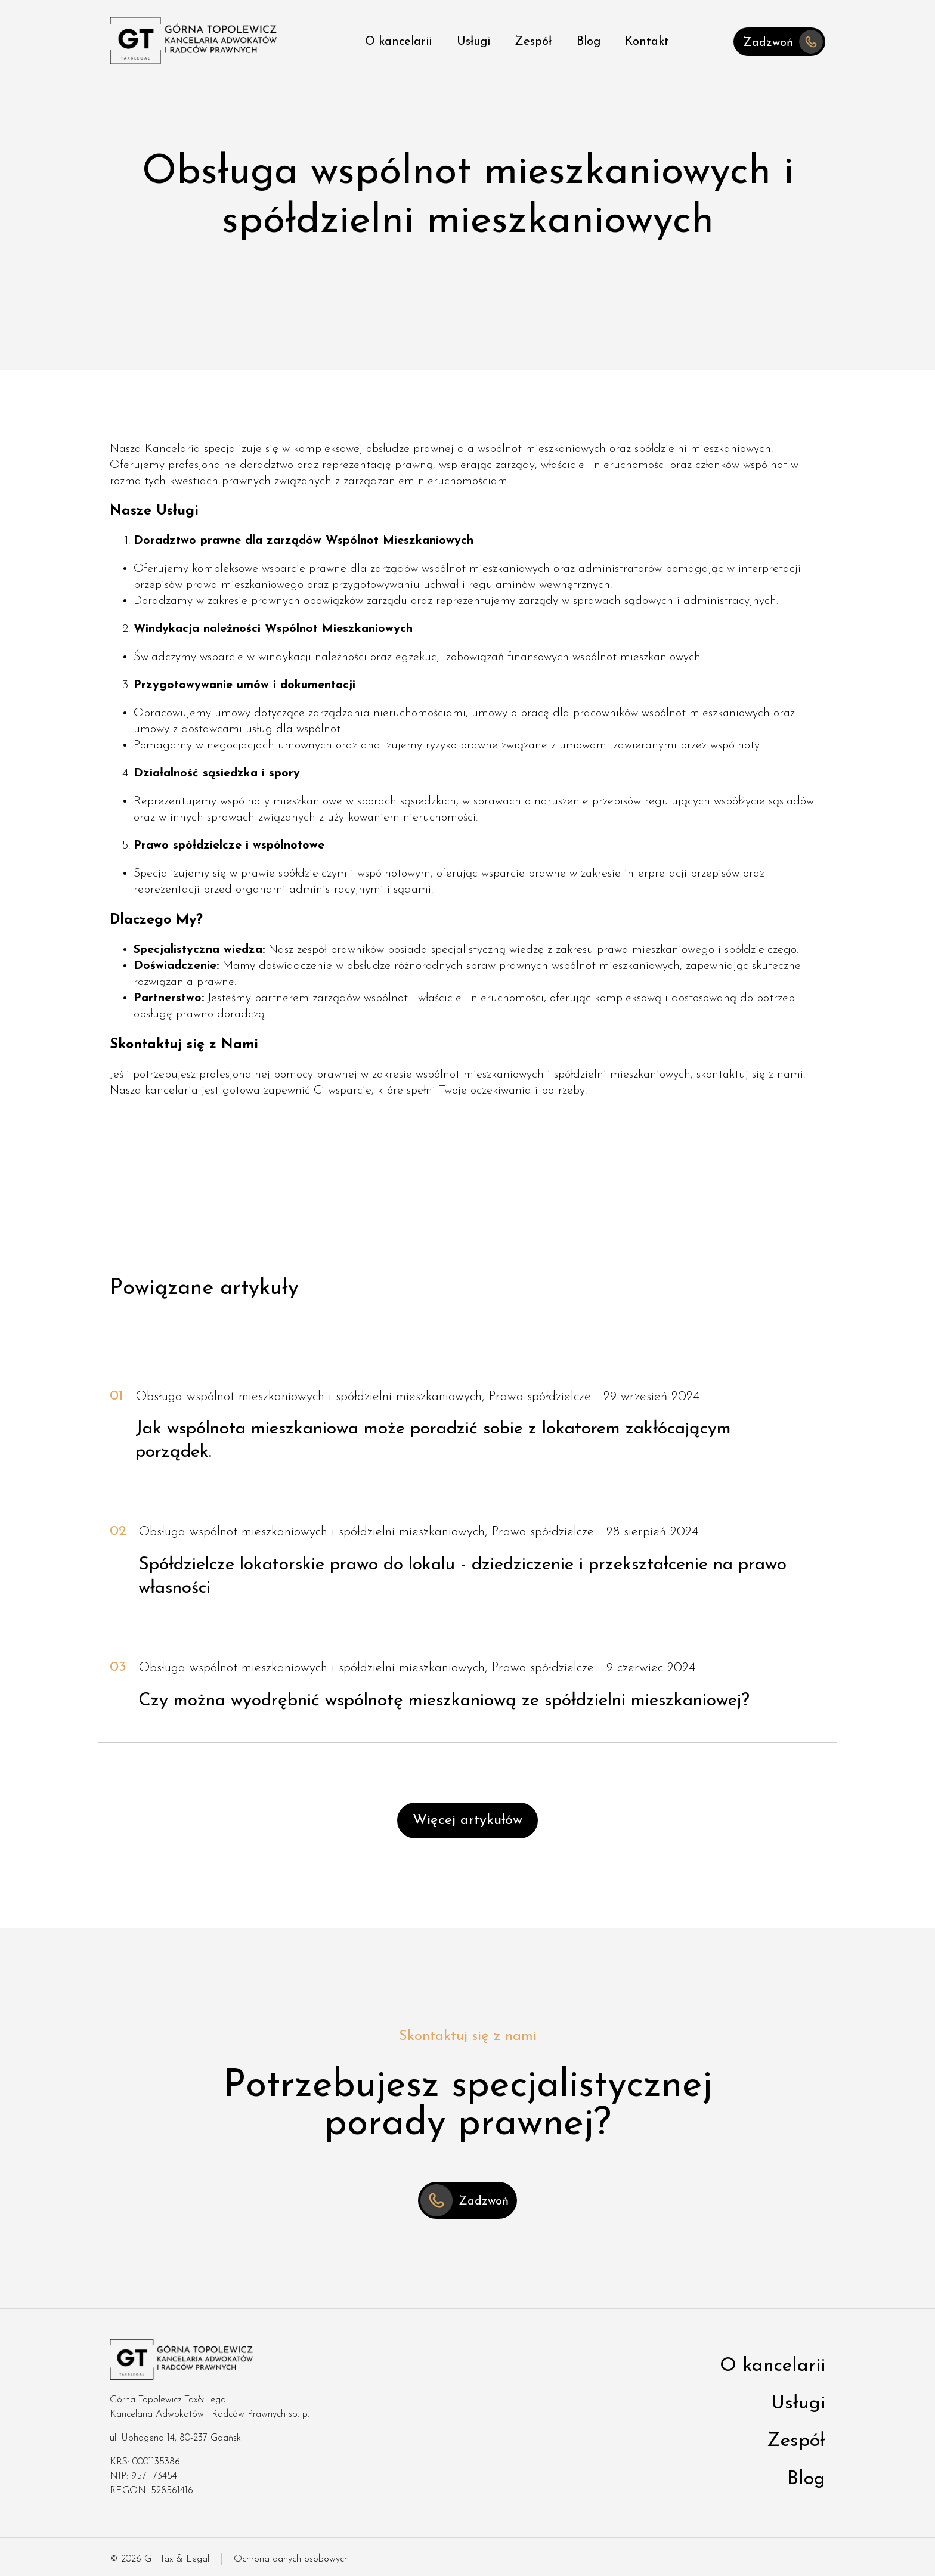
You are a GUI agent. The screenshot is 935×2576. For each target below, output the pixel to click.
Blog (588, 42)
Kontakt (647, 42)
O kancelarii (398, 42)
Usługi (473, 42)
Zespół (533, 42)
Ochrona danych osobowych (291, 2559)
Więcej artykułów (467, 1820)
